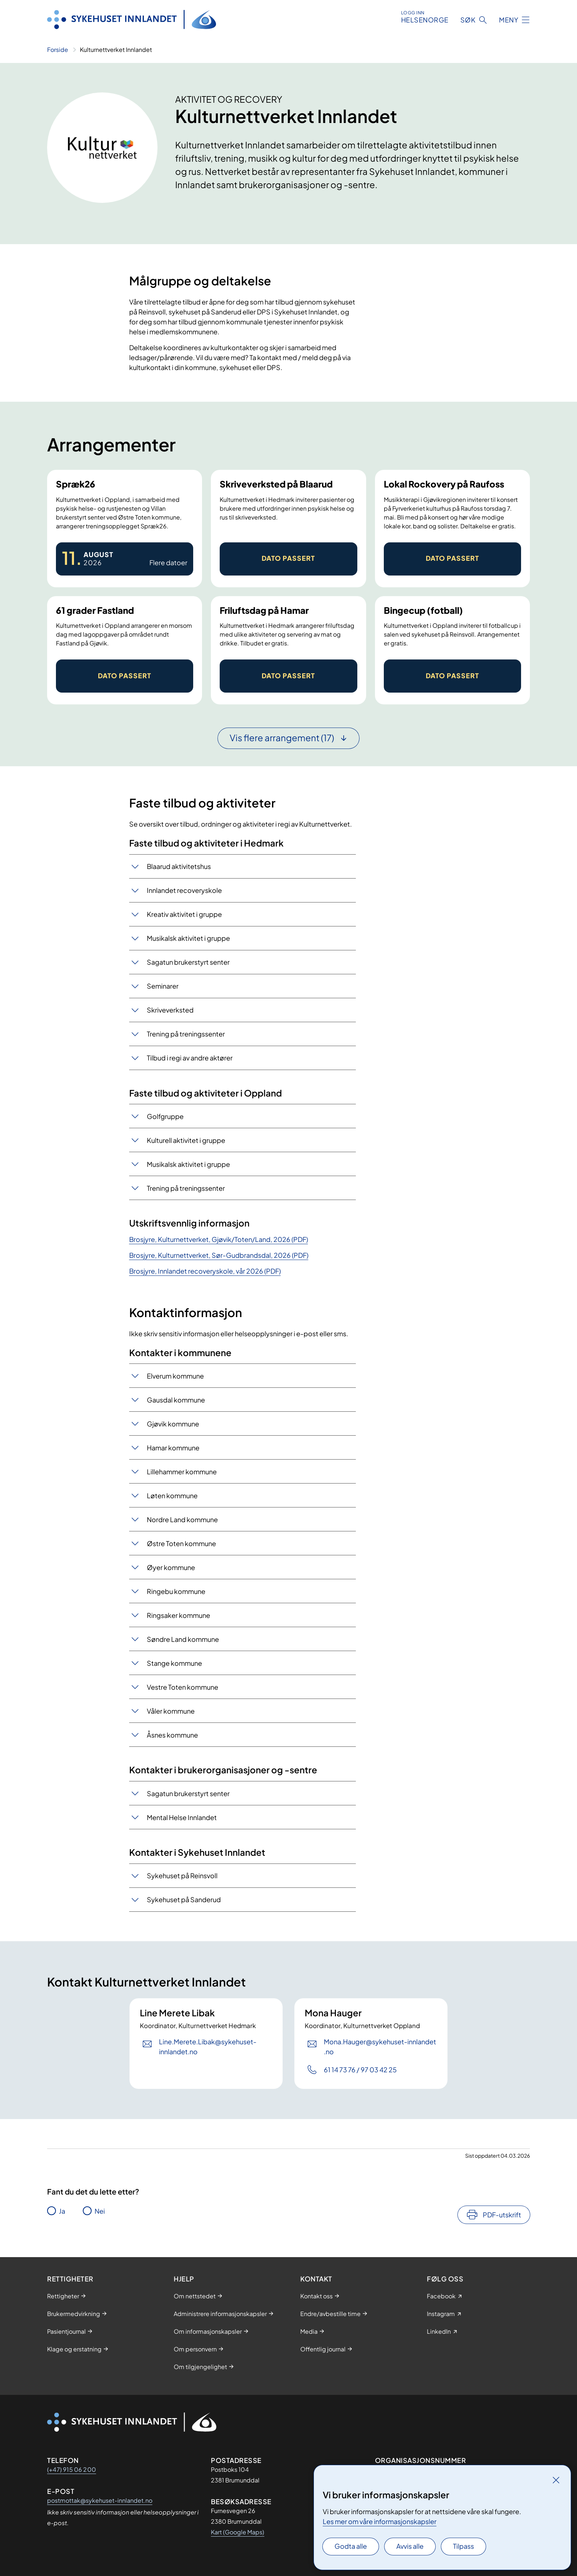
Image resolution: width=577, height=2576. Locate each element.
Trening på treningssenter (186, 1034)
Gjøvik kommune (173, 1423)
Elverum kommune (175, 1376)
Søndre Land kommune (183, 1639)
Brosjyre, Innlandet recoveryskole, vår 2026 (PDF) (205, 1271)
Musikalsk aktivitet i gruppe (188, 938)
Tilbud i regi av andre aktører (190, 1057)
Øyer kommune (171, 1567)
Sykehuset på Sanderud (184, 1899)
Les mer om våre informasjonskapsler (379, 2521)
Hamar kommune (173, 1447)
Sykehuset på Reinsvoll (182, 1875)
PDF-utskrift (502, 2214)
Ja (62, 2211)
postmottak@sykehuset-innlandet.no (99, 2500)
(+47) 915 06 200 (71, 2469)
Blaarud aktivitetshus (179, 866)
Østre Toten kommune (181, 1543)
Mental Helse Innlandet (182, 1817)
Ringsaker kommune (178, 1615)
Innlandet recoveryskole (184, 890)
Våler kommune (171, 1711)
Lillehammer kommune (182, 1471)
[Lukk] (556, 2480)
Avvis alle (410, 2546)
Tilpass (463, 2546)
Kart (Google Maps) (237, 2532)
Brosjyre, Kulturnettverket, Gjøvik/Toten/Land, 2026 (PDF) (218, 1239)
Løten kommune (172, 1495)
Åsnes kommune (172, 1735)
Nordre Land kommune (182, 1519)
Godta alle (350, 2546)
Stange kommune (174, 1663)
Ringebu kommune (176, 1591)
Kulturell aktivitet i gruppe (186, 1140)
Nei (100, 2211)
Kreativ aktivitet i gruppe (184, 914)
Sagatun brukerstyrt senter (188, 962)
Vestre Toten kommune (182, 1687)
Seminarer (162, 986)
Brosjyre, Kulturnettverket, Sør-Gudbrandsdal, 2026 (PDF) (218, 1255)
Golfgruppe (165, 1116)
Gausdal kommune (176, 1400)
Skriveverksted (170, 1010)
